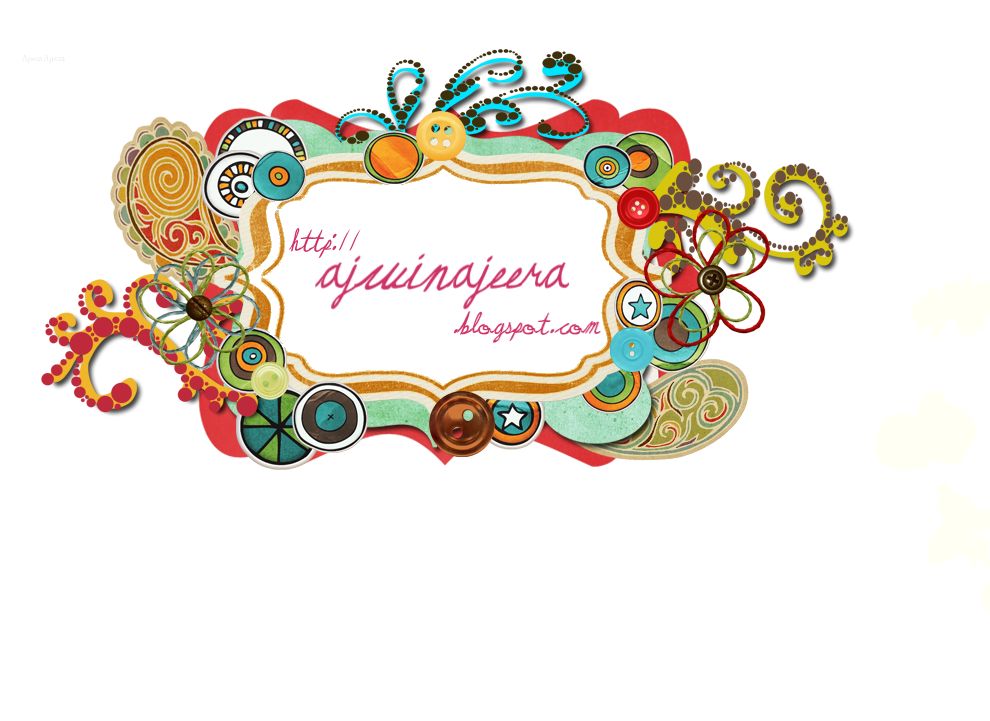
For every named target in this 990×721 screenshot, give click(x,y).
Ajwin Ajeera (41, 56)
